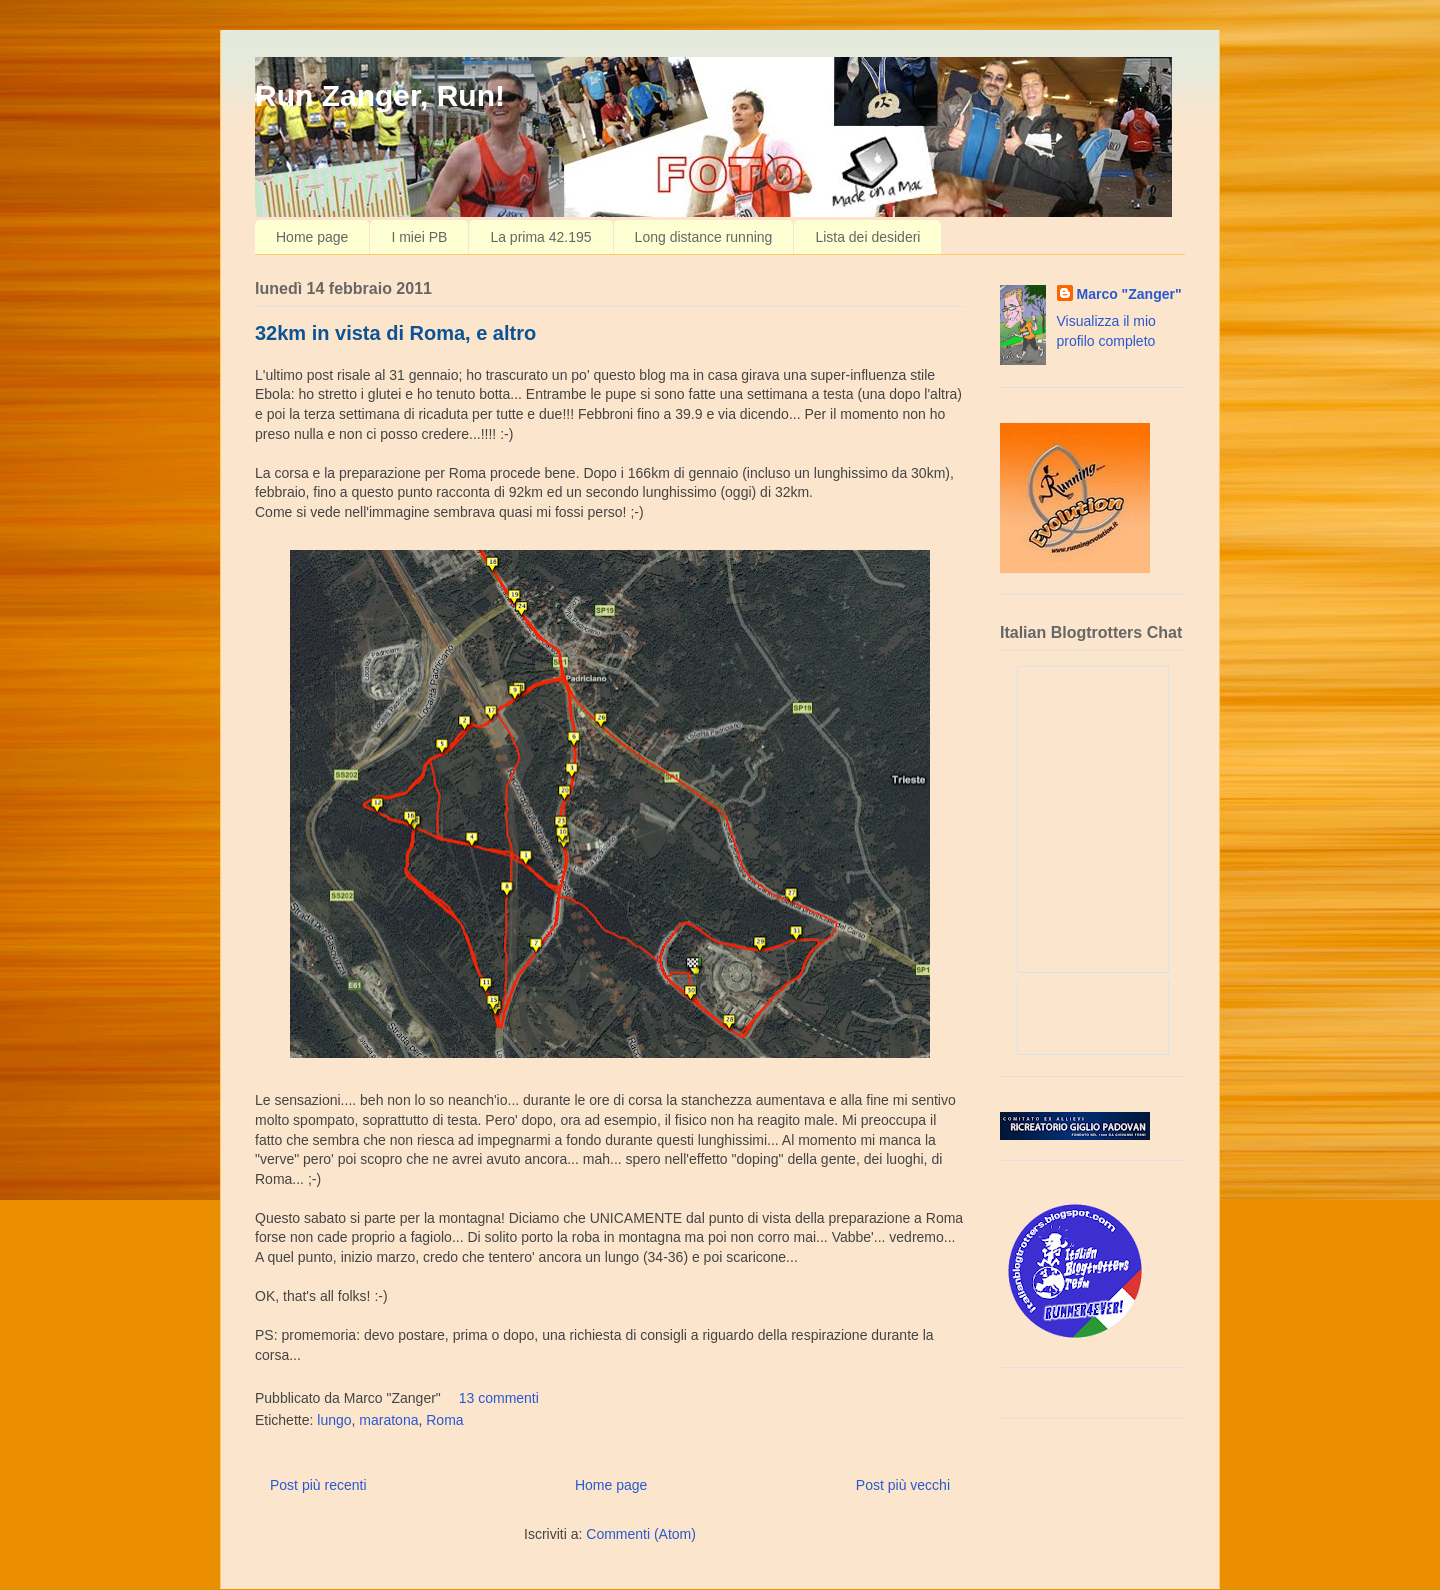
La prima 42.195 (540, 237)
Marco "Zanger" (1129, 294)
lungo (334, 1420)
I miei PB (419, 237)
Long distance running (704, 237)
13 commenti (499, 1398)
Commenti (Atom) (641, 1534)
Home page (312, 237)
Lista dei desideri (867, 237)
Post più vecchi (903, 1485)
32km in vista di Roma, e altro (395, 333)
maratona (388, 1420)
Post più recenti (318, 1485)
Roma (444, 1420)
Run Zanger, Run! (380, 95)
